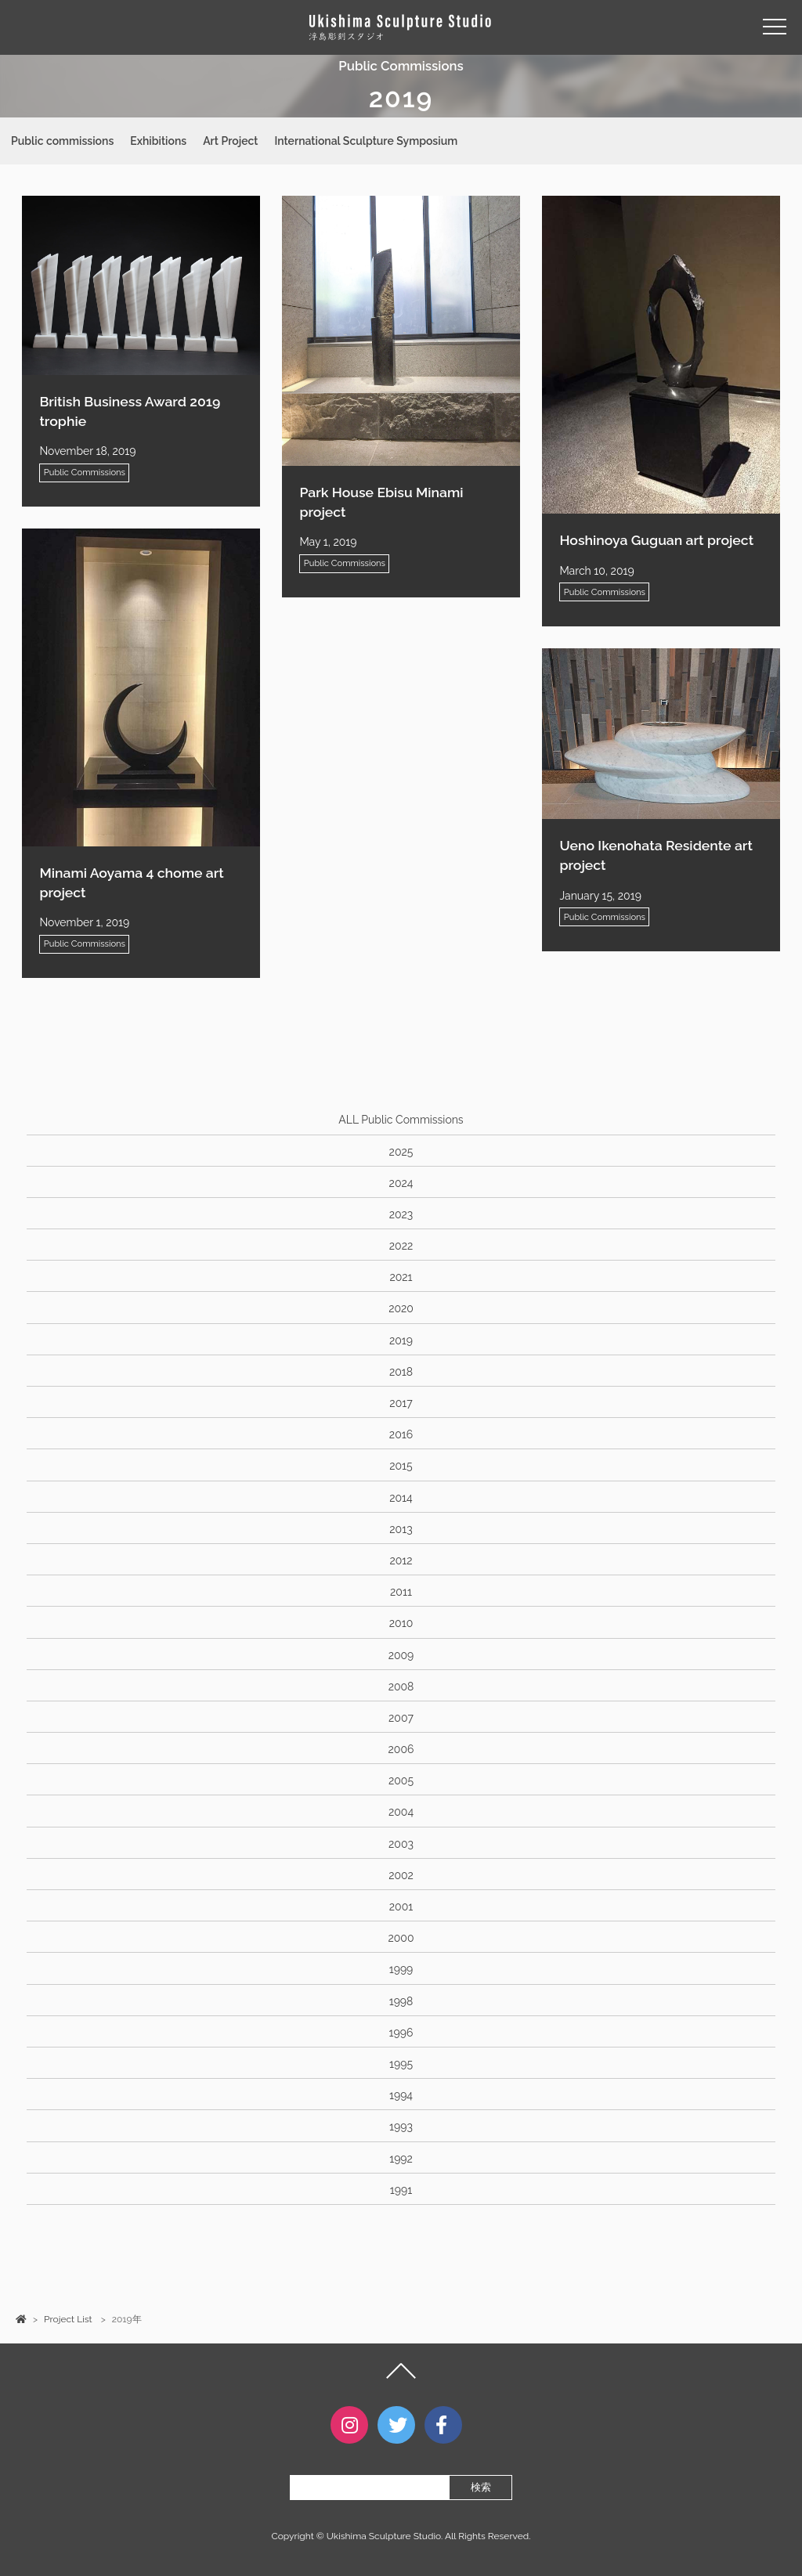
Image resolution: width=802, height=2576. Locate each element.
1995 (401, 2064)
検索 (481, 2487)
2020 (401, 1308)
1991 (401, 2190)
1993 (401, 2126)
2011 (401, 1592)
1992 (401, 2158)
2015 (400, 1465)
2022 (401, 1245)
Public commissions (62, 141)
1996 (401, 2032)
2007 (401, 1718)
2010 (401, 1623)
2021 (400, 1277)
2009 (401, 1655)
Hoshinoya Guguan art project (656, 540)
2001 (401, 1906)
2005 (401, 1780)
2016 (401, 1434)
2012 (400, 1560)
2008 (401, 1686)
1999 (401, 1969)
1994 (401, 2095)
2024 (401, 1183)
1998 (401, 2001)
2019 (401, 1340)
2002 (401, 1875)
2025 (401, 1151)
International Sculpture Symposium (365, 141)
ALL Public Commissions (400, 1119)
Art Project (230, 141)
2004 (401, 1812)
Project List (68, 2319)
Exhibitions (158, 141)
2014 (401, 1498)
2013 (400, 1529)
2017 (400, 1403)
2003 (401, 1844)
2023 (401, 1214)
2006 (401, 1749)
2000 (401, 1938)
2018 (401, 1372)
